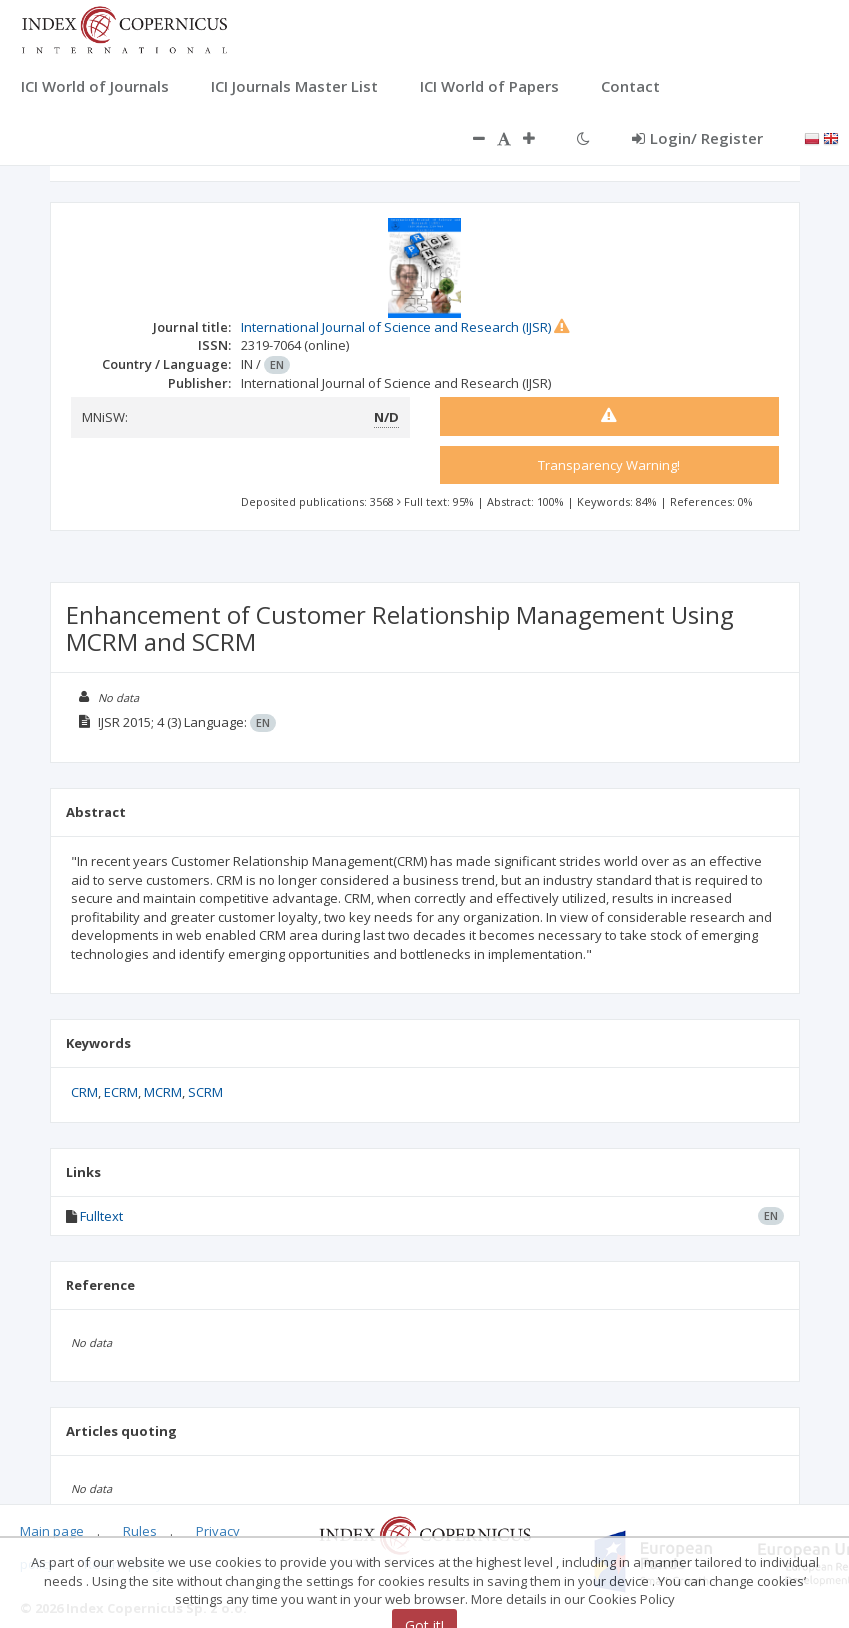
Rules (140, 1531)
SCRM (205, 1092)
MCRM (163, 1092)
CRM (84, 1092)
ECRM (121, 1092)
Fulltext (101, 1216)
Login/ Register (697, 138)
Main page (52, 1531)
